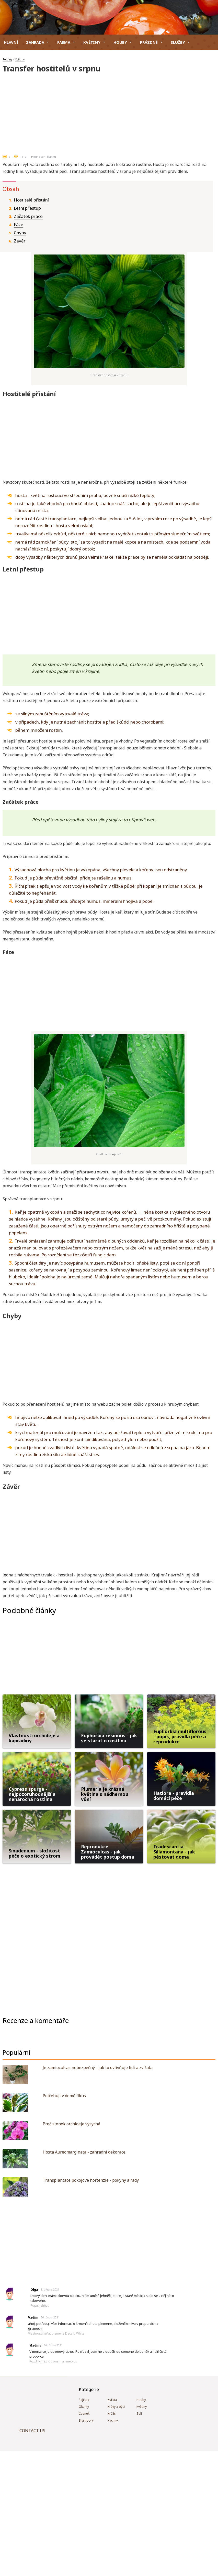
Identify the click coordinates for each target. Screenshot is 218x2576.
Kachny (113, 2420)
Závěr (20, 241)
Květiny (94, 42)
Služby (180, 42)
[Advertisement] (98, 112)
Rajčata (84, 2400)
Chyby (20, 233)
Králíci (112, 2413)
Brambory (86, 2420)
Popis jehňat (39, 2305)
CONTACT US (32, 2430)
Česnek (84, 2413)
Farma (66, 42)
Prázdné (151, 42)
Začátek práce (28, 216)
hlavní (11, 42)
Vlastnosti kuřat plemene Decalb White (56, 2333)
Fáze (18, 224)
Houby (122, 42)
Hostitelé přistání (31, 200)
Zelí (139, 2413)
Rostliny (7, 59)
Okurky (84, 2406)
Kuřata (112, 2400)
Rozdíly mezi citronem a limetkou (53, 2361)
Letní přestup (27, 208)
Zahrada (38, 42)
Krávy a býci (116, 2406)
